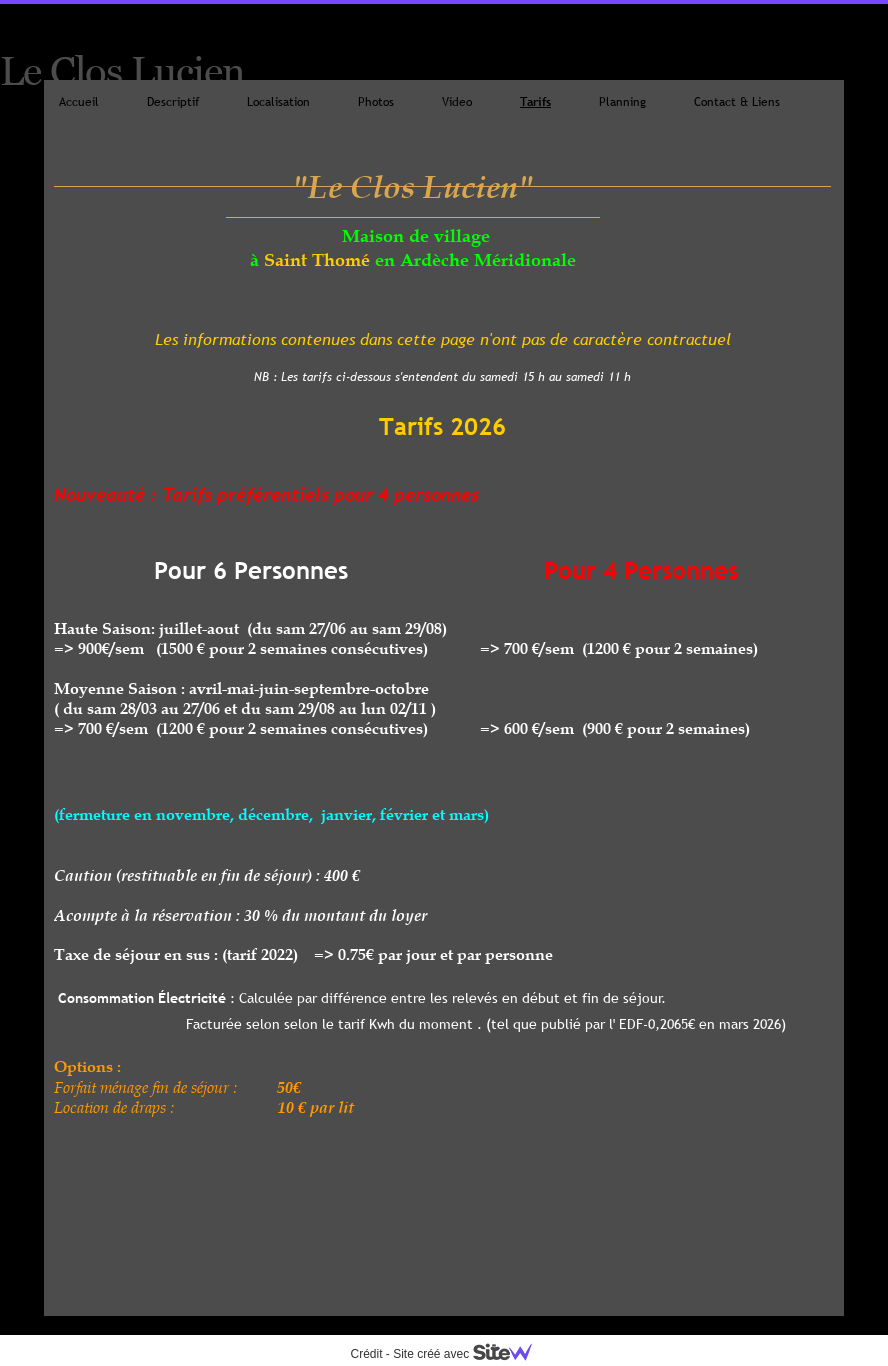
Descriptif (173, 102)
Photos (376, 102)
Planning (622, 102)
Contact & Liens (737, 102)
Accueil (79, 102)
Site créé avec (470, 1354)
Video (457, 102)
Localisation (278, 102)
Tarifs (535, 102)
